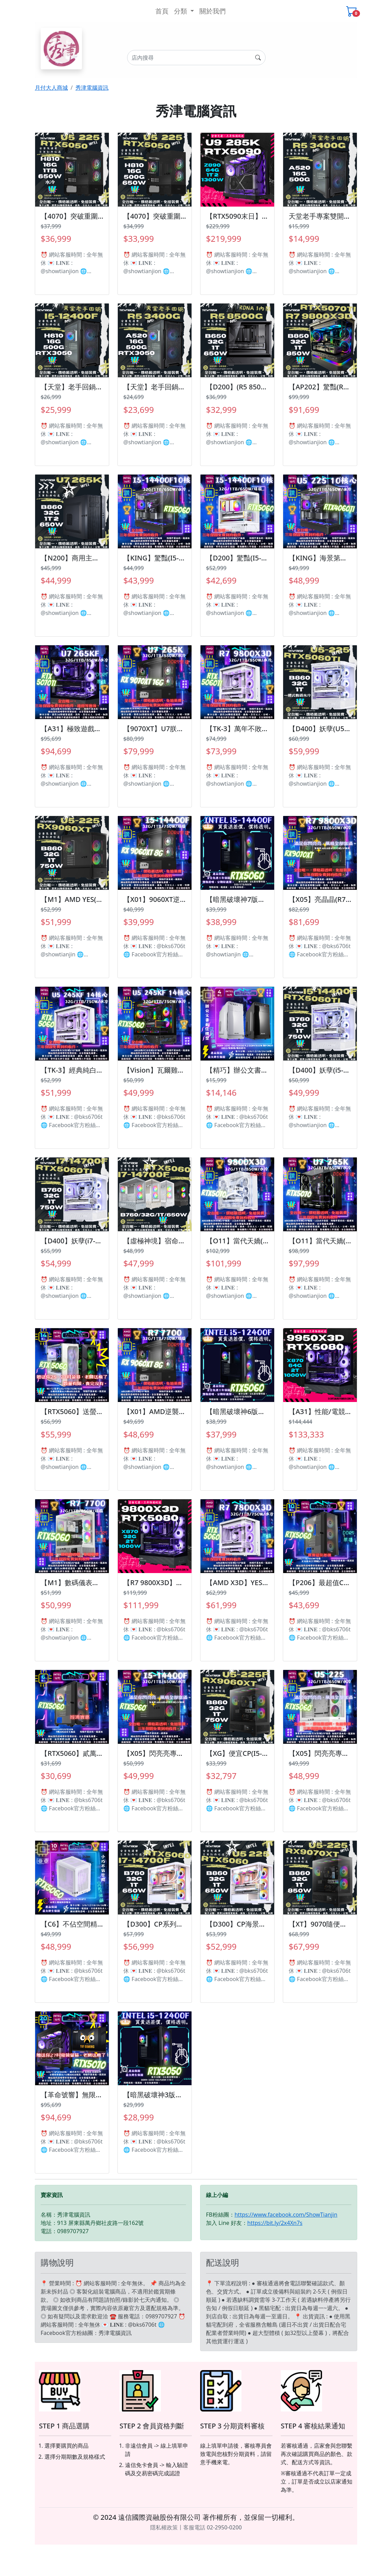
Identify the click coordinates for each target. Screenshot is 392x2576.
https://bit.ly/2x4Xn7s (274, 2223)
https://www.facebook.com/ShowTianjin (286, 2214)
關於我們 (212, 11)
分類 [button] (181, 11)
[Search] (196, 57)
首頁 (161, 11)
